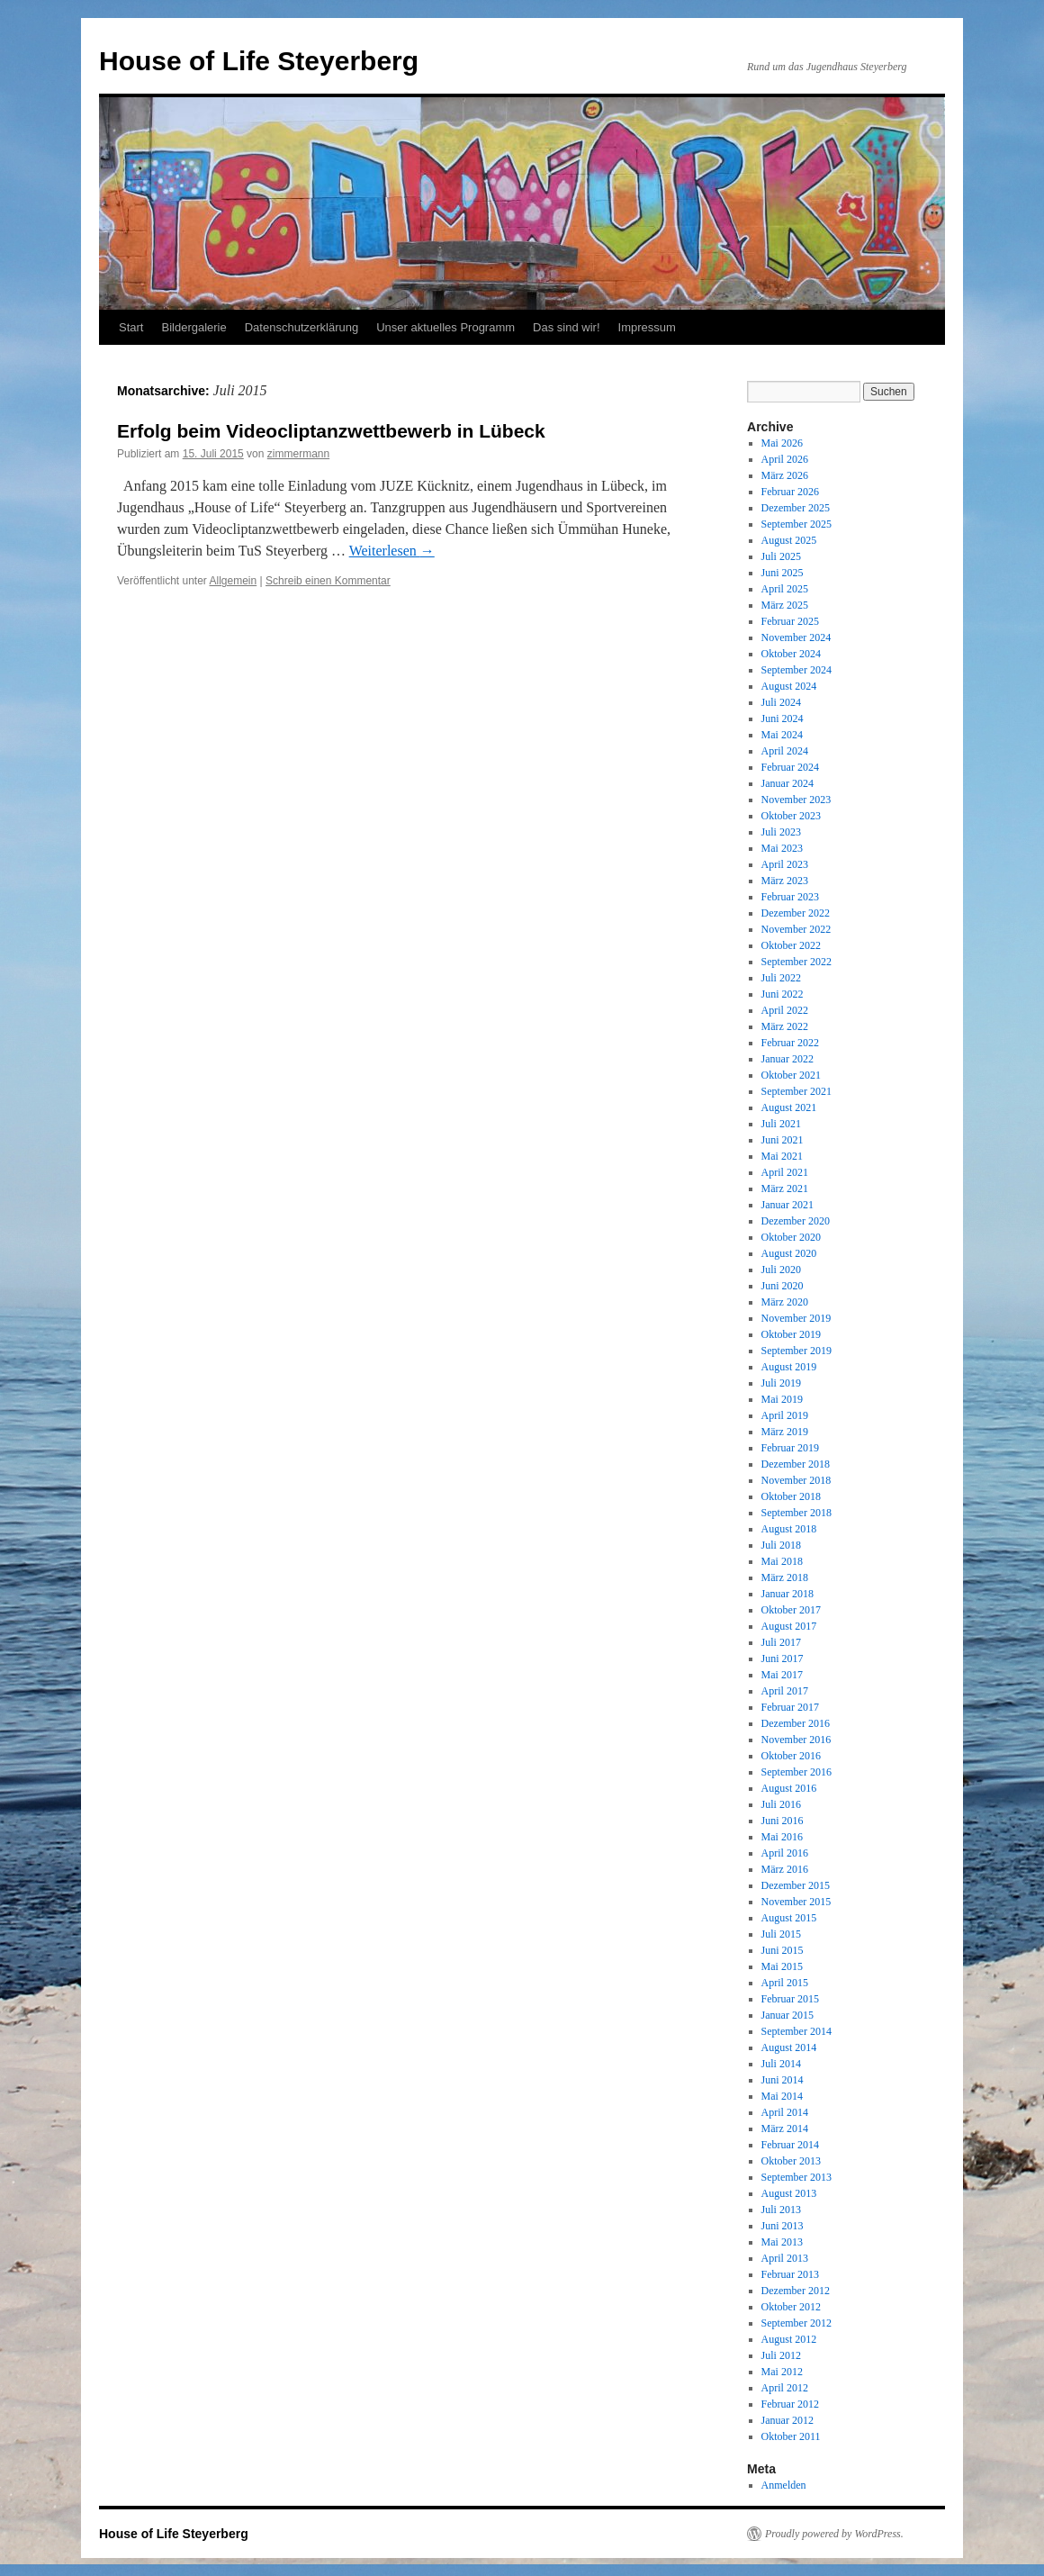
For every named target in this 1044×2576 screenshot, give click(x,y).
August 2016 (789, 1788)
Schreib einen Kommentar (328, 580)
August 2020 (789, 1253)
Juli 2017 (781, 1642)
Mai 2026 (782, 443)
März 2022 (784, 1026)
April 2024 (784, 751)
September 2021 (796, 1091)
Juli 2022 (781, 978)
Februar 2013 (790, 2274)
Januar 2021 (787, 1204)
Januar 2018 (787, 1593)
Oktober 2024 (791, 653)
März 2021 (784, 1188)
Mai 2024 (782, 734)
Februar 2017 (790, 1707)
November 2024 (796, 637)
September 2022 (796, 961)
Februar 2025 (790, 621)
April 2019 (784, 1415)
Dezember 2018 (795, 1464)
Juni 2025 (782, 572)
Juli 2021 (781, 1123)
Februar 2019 (790, 1448)
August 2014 (789, 2047)
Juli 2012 (781, 2355)
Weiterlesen (392, 550)
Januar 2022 (787, 1059)
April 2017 (784, 1691)
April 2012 (784, 2388)
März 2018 (784, 1577)
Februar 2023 (790, 896)
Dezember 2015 (795, 1885)
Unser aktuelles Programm (445, 327)
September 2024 (796, 670)
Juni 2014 (782, 2080)
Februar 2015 (790, 1999)
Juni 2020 (782, 1285)
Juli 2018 (781, 1545)
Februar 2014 (790, 2144)
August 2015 (789, 1918)
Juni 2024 (782, 718)
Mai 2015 (782, 1966)
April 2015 (784, 1982)
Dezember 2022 (795, 913)
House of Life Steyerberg (258, 61)
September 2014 (796, 2031)
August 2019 (789, 1366)
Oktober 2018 (791, 1496)
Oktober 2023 (791, 815)
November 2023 (796, 799)
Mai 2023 (782, 848)
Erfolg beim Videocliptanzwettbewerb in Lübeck (331, 430)
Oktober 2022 (791, 945)
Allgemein (233, 580)
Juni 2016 (782, 1820)
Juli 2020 (781, 1269)
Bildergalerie (193, 327)
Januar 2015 (787, 2015)
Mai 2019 (782, 1399)
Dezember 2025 (795, 508)
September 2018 (796, 1512)
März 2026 (784, 475)
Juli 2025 (781, 556)
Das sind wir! (566, 327)
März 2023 (784, 880)
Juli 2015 (781, 1934)
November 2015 (796, 1901)
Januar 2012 (787, 2420)
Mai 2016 (782, 1836)
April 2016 (784, 1853)
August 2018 (789, 1529)
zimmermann (298, 453)
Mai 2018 (782, 1561)
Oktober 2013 (791, 2161)
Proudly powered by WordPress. (834, 2533)
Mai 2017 (782, 1674)
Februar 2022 (790, 1042)
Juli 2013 (781, 2209)
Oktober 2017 (791, 1610)
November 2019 (796, 1318)
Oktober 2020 (791, 1237)
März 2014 (784, 2128)
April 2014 (784, 2112)
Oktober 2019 (791, 1334)
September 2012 (796, 2323)
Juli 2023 (781, 832)
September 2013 (796, 2177)
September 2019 (796, 1350)
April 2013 (784, 2258)
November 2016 (796, 1739)
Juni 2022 (782, 994)
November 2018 (796, 1480)
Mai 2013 (782, 2242)
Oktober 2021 (791, 1075)
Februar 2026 (790, 491)
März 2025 (784, 605)
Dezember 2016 (795, 1723)
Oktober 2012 (791, 2306)
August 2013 (789, 2193)
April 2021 (784, 1172)
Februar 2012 (790, 2404)
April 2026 (784, 459)
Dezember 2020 (795, 1221)
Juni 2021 (782, 1140)
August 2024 (789, 686)
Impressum (647, 327)
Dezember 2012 (795, 2290)
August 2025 (789, 540)
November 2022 (796, 929)
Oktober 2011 (791, 2436)
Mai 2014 (782, 2096)
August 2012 (789, 2339)
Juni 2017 (782, 1658)
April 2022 (784, 1010)
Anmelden (783, 2485)
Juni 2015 (782, 1950)
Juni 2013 (782, 2225)
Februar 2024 (790, 767)
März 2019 (784, 1431)
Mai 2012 (782, 2371)
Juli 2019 (781, 1383)
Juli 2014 (781, 2063)
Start (131, 327)
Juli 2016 (781, 1804)
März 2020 (784, 1302)
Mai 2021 (782, 1156)
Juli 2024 (781, 702)
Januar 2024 (787, 783)
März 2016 (784, 1869)
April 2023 (784, 864)
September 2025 (796, 524)
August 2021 (789, 1107)
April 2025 (784, 589)
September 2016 (796, 1772)
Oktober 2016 (791, 1755)
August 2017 (789, 1626)
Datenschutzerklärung (301, 327)
